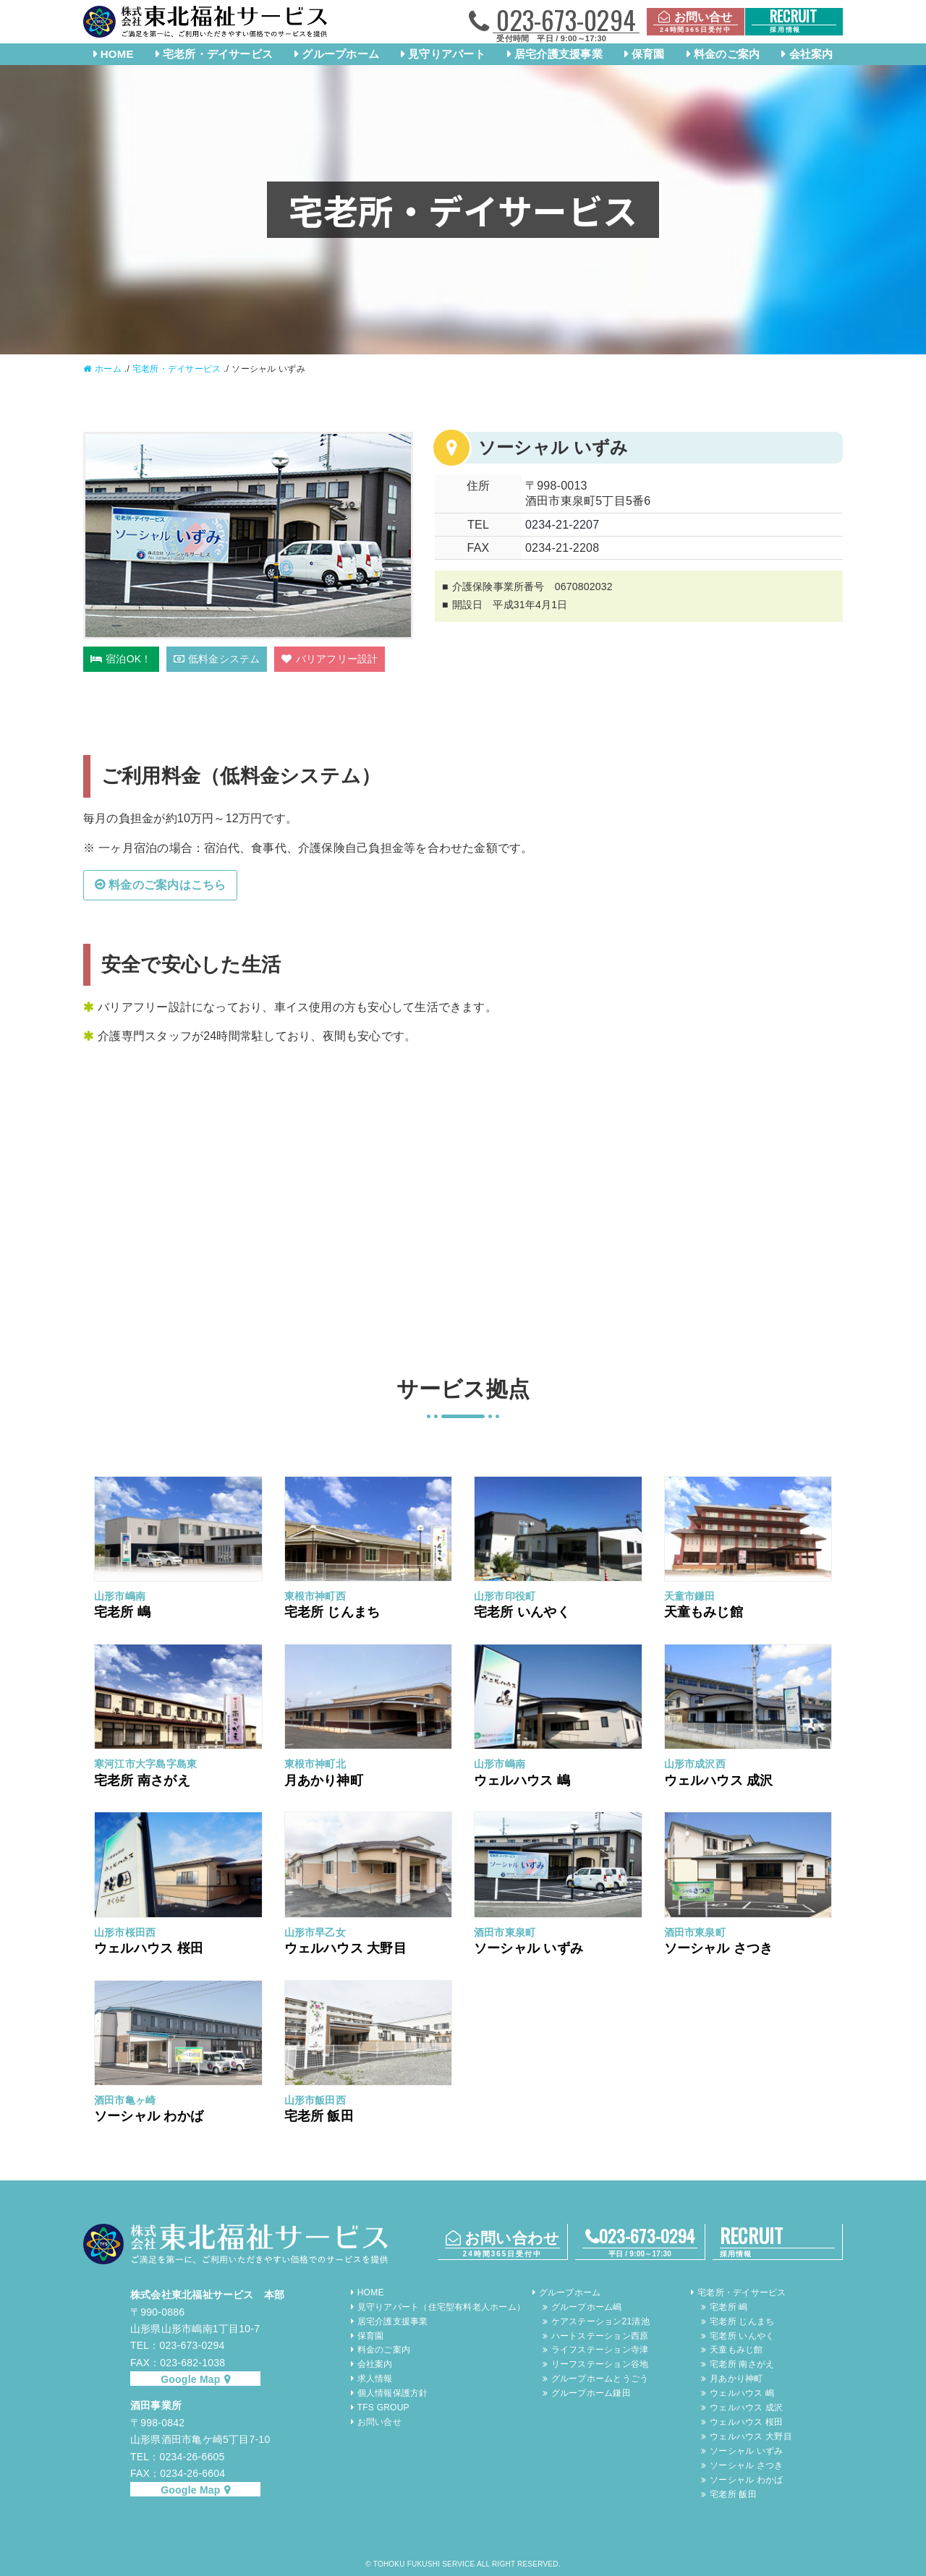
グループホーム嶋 (586, 2307)
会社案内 (811, 54)
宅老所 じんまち (742, 2321)
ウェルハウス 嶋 (742, 2393)
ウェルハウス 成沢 (746, 2407)
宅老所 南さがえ (742, 2364)
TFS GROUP (383, 2407)
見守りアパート (446, 54)
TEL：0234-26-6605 (177, 2456)
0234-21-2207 (562, 525)
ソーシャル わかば (746, 2480)
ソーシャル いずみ (746, 2451)
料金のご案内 (727, 54)
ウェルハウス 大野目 (751, 2436)
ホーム (108, 369)
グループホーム (340, 54)
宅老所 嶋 (728, 2307)
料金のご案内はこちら (167, 885)
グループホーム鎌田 (591, 2393)
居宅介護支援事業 (558, 54)
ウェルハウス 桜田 (746, 2422)
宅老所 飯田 (733, 2494)
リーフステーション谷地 (599, 2364)
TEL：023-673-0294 (177, 2345)
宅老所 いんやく (742, 2336)
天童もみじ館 (736, 2350)
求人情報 (375, 2379)
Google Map (190, 2379)
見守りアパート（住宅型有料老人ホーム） (441, 2307)
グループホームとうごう (599, 2379)
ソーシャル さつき (746, 2465)
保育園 (648, 54)
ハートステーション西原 (599, 2336)
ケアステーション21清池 (600, 2321)
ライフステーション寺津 (599, 2350)
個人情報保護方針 (392, 2393)
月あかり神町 (736, 2379)
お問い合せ (379, 2422)
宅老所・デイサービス (218, 54)
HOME (117, 54)
